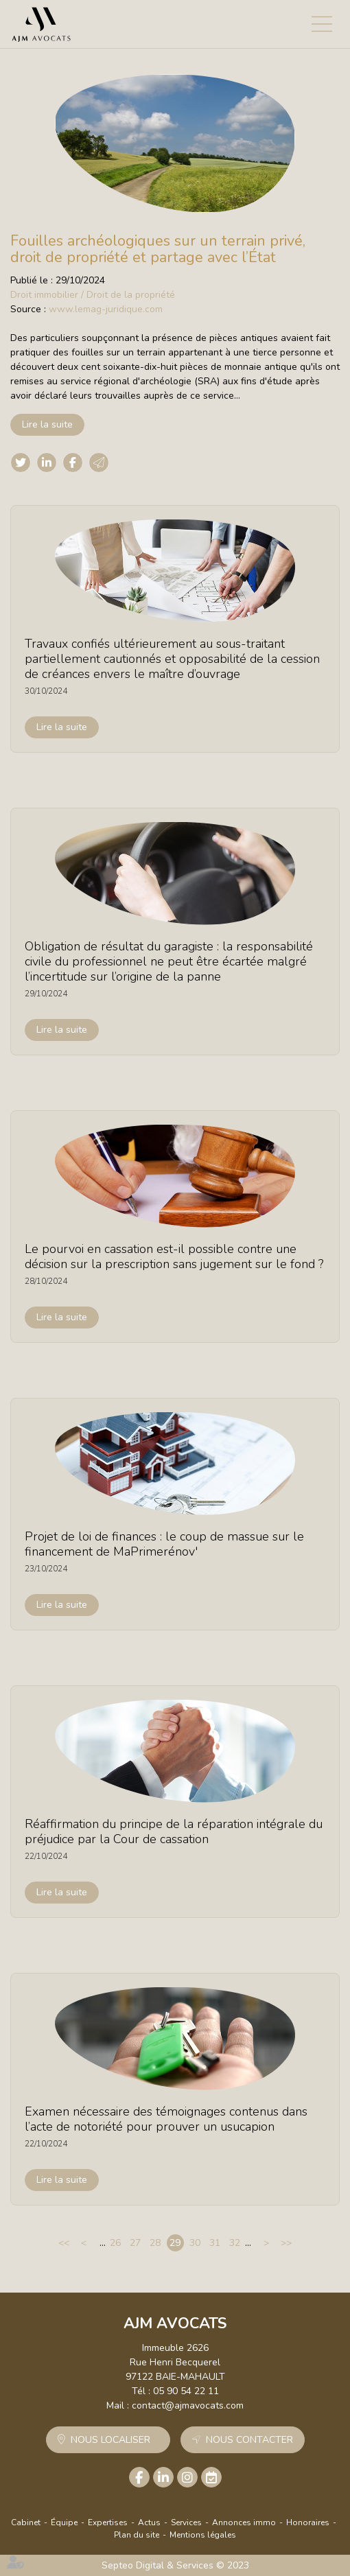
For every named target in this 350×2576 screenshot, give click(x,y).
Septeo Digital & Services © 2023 (175, 2565)
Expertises (108, 2522)
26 (115, 2242)
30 (194, 2242)
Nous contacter (249, 2439)
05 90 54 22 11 (186, 2391)
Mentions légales (203, 2534)
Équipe (64, 2522)
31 (214, 2242)
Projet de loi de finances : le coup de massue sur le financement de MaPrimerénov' (164, 1544)
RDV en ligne (211, 2477)
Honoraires (307, 2522)
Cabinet (25, 2522)
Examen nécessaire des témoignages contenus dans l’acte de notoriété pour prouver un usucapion (166, 2119)
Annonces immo (244, 2522)
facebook (139, 2477)
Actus (149, 2522)
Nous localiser (110, 2439)
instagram (187, 2477)
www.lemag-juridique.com (106, 309)
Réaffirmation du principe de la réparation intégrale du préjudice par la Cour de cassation (174, 1831)
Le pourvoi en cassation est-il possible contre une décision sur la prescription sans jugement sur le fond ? (174, 1256)
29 (175, 2242)
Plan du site (136, 2534)
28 (155, 2242)
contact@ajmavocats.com (188, 2405)
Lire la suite (47, 424)
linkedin (163, 2477)
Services (186, 2522)
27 (135, 2242)
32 (234, 2242)
